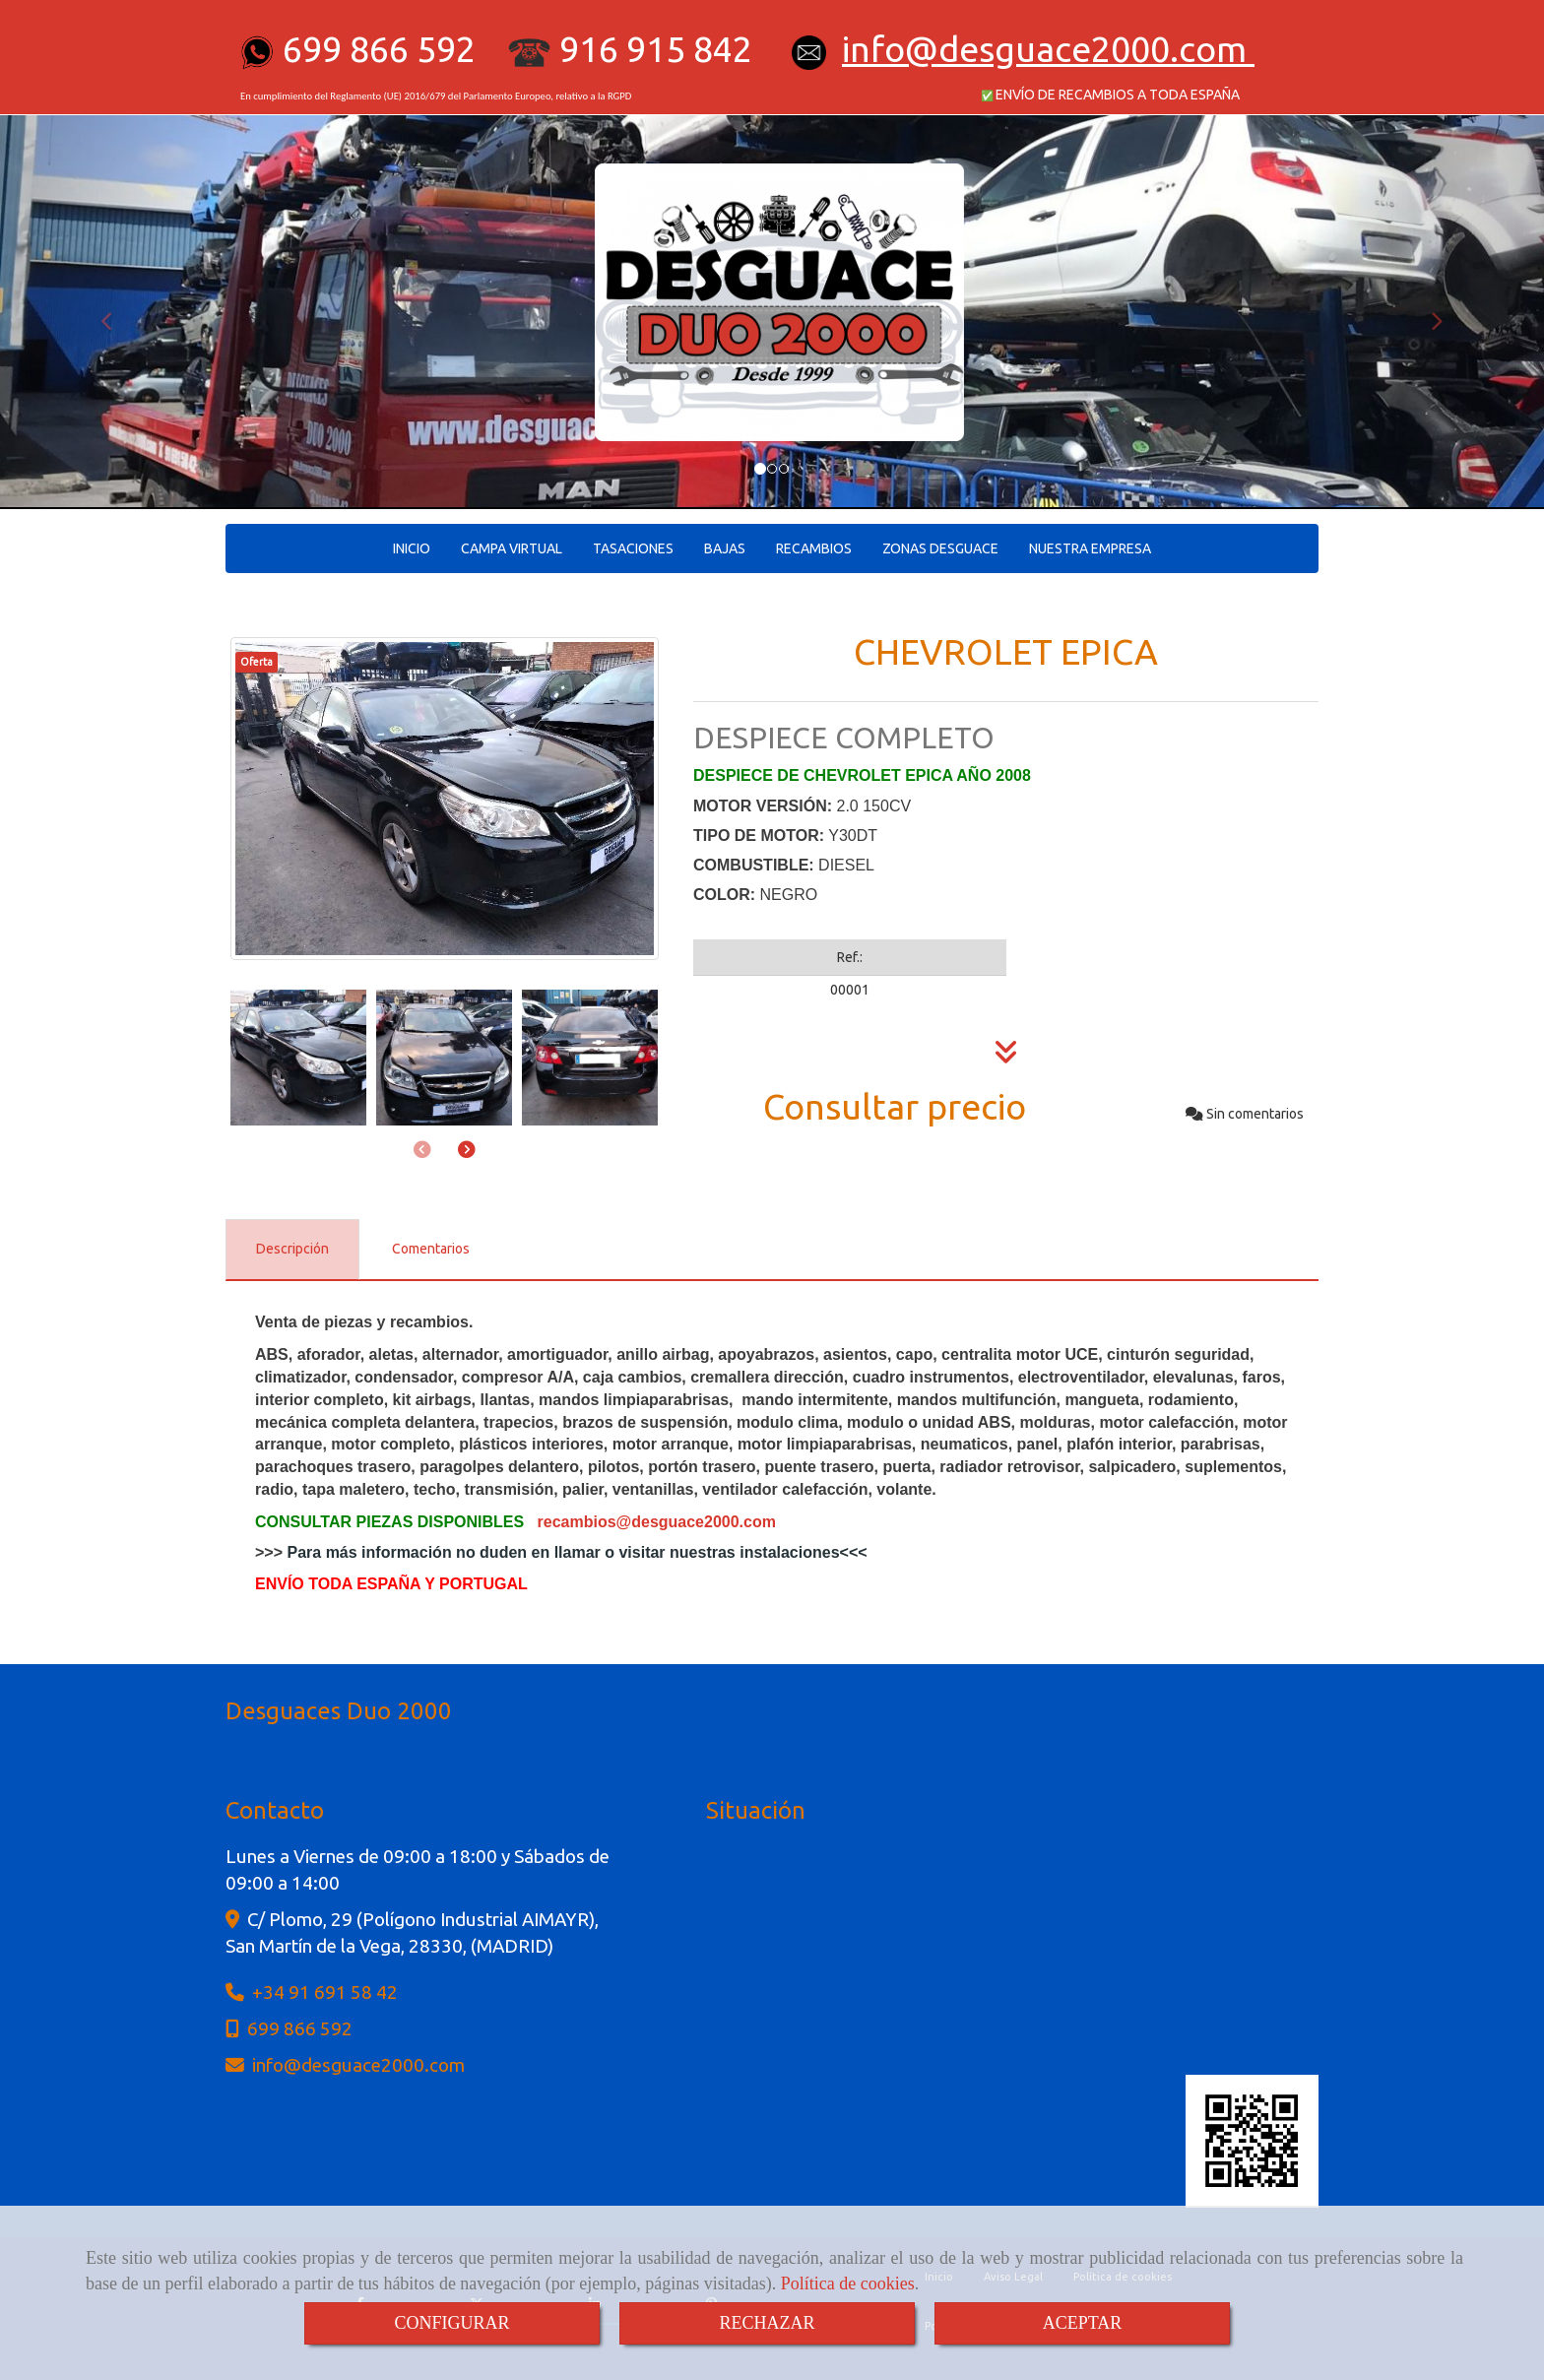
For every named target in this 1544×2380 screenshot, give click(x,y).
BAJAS (724, 548)
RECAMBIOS (814, 548)
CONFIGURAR (451, 2323)
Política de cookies (848, 2283)
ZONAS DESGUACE (940, 548)
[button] (115, 312)
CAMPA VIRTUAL (511, 548)
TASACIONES (633, 548)
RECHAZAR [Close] (766, 2323)
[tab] (292, 1249)
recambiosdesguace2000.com (657, 1521)
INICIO (411, 548)
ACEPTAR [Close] (1083, 2323)
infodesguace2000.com (1044, 49)
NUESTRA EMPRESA (1090, 548)
